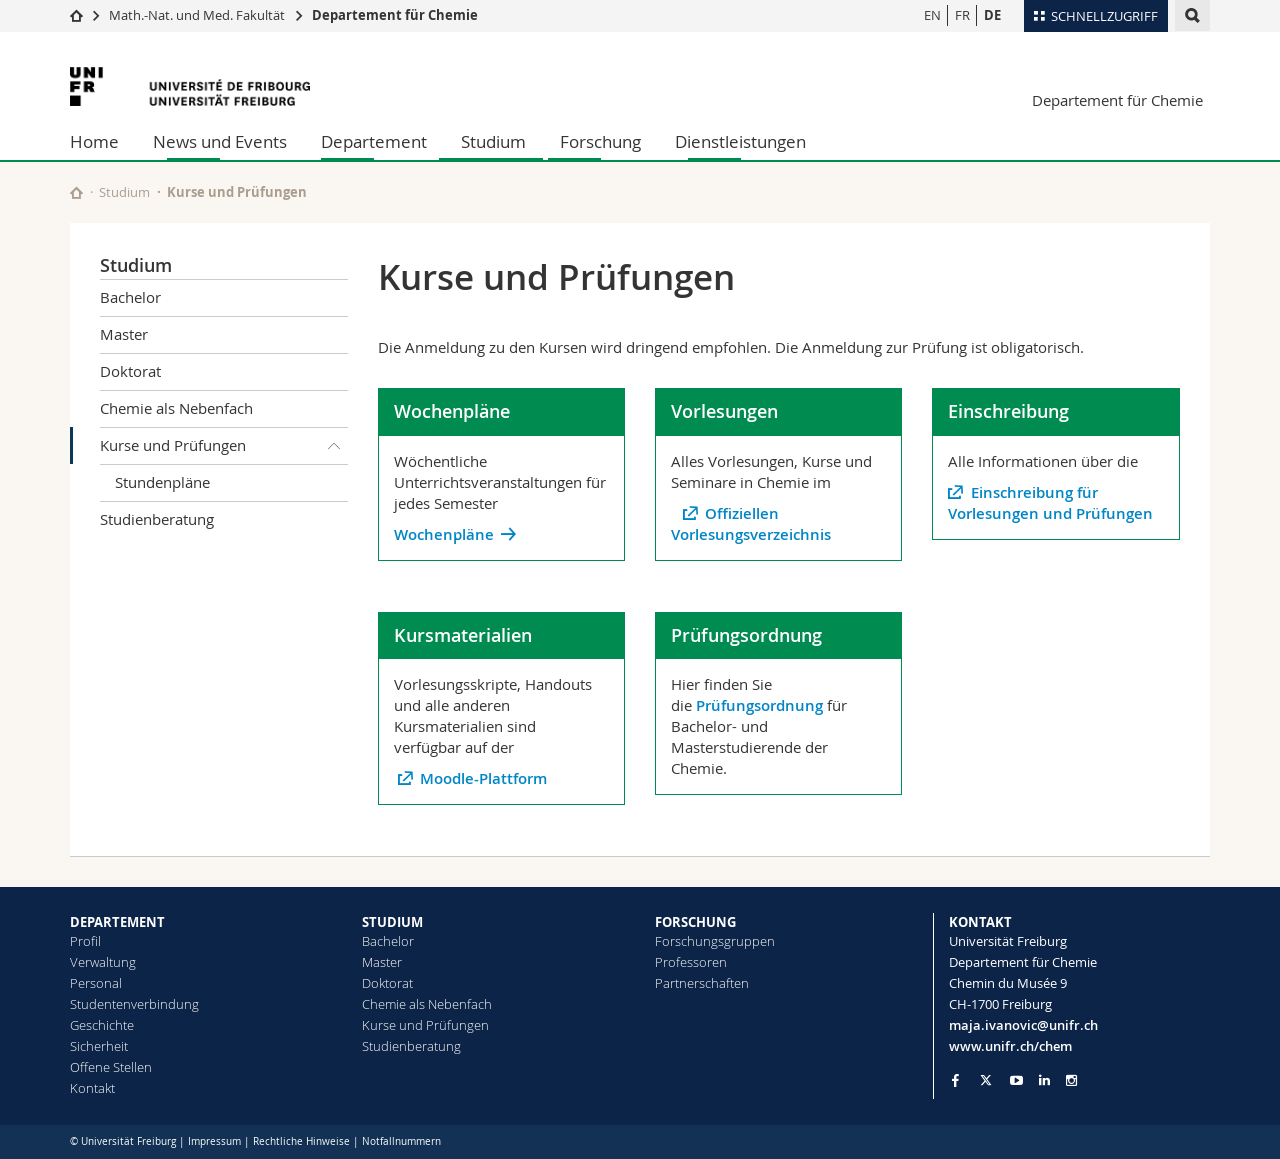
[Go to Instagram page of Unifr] (1071, 1080)
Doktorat (130, 371)
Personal (96, 983)
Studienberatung (157, 519)
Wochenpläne (444, 534)
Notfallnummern (401, 1141)
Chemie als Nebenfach (176, 408)
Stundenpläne (162, 482)
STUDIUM (392, 922)
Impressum (214, 1141)
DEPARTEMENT (117, 922)
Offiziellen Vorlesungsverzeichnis (751, 524)
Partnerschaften (702, 983)
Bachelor (130, 297)
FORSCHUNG (695, 922)
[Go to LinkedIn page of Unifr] (1044, 1080)
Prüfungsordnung (759, 705)
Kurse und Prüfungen (224, 446)
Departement (374, 141)
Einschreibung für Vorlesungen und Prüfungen (1050, 503)
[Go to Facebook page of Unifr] (955, 1080)
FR (962, 15)
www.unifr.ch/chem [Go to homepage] (1010, 1046)
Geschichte (102, 1025)
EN (932, 15)
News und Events (220, 141)
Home (94, 141)
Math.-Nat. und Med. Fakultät (197, 15)
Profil (85, 941)
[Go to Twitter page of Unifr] (986, 1080)
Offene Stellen (111, 1067)
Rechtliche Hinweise (301, 1141)
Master (124, 334)
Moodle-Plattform (485, 778)
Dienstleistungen (740, 141)
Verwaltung (103, 962)
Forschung (600, 141)
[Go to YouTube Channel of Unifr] (1016, 1080)
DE (992, 15)
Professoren (691, 962)
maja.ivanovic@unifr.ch (1023, 1025)
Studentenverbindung (134, 1004)
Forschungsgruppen (715, 941)
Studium (493, 141)
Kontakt (92, 1088)
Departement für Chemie (395, 15)
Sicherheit (99, 1046)
